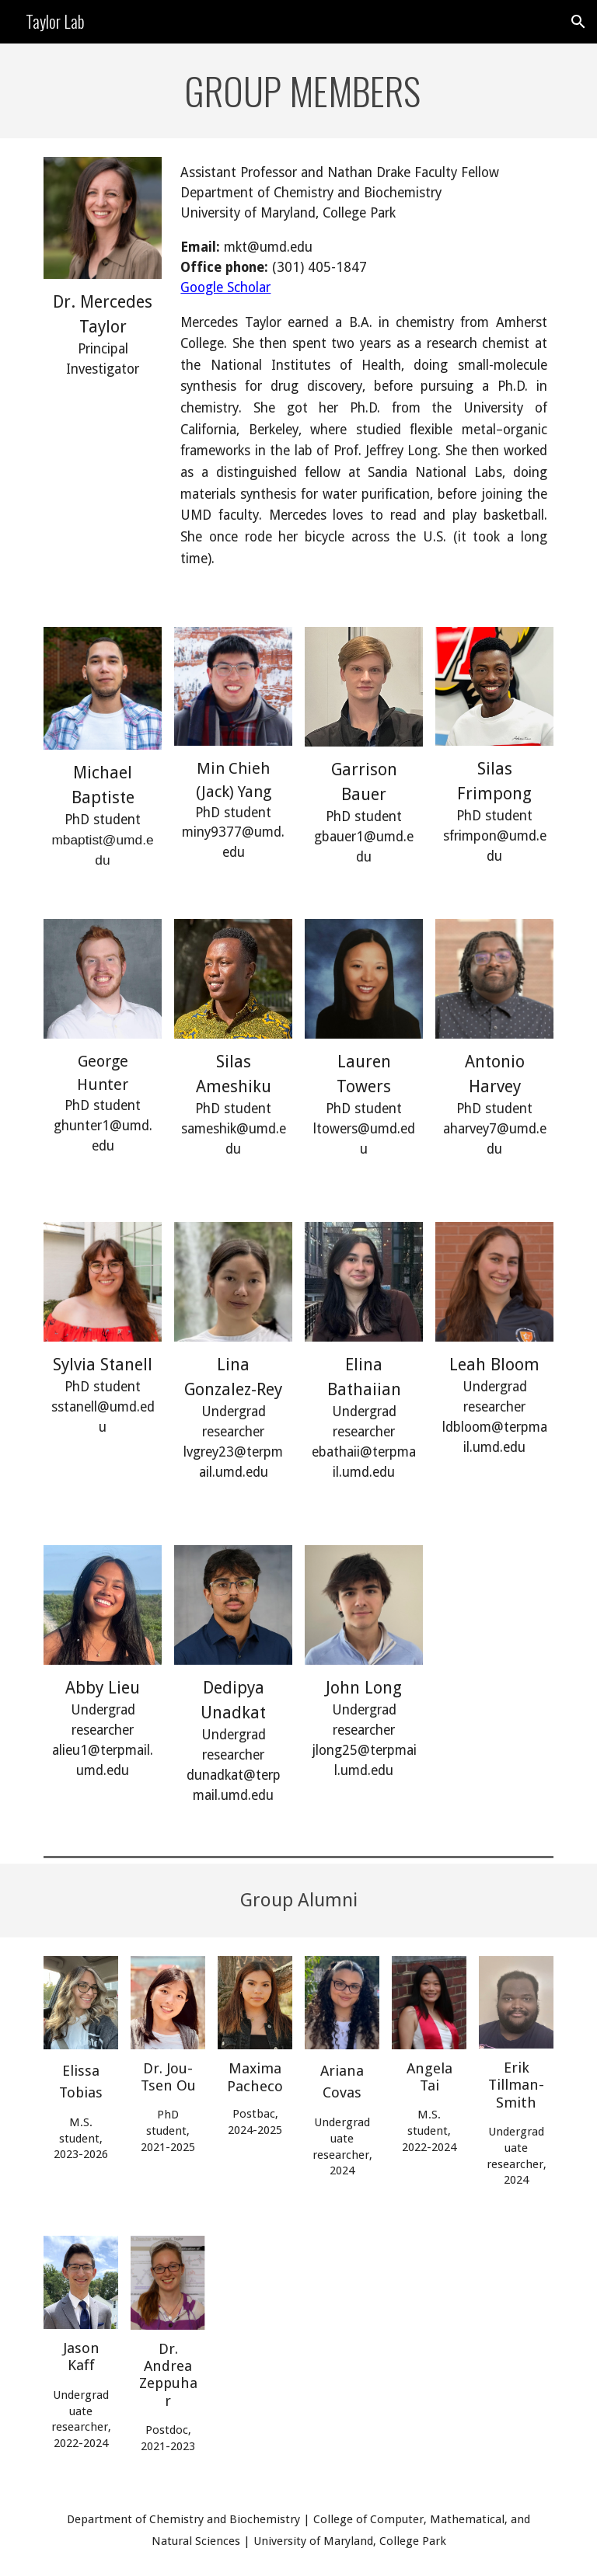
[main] (298, 91)
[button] (578, 21)
